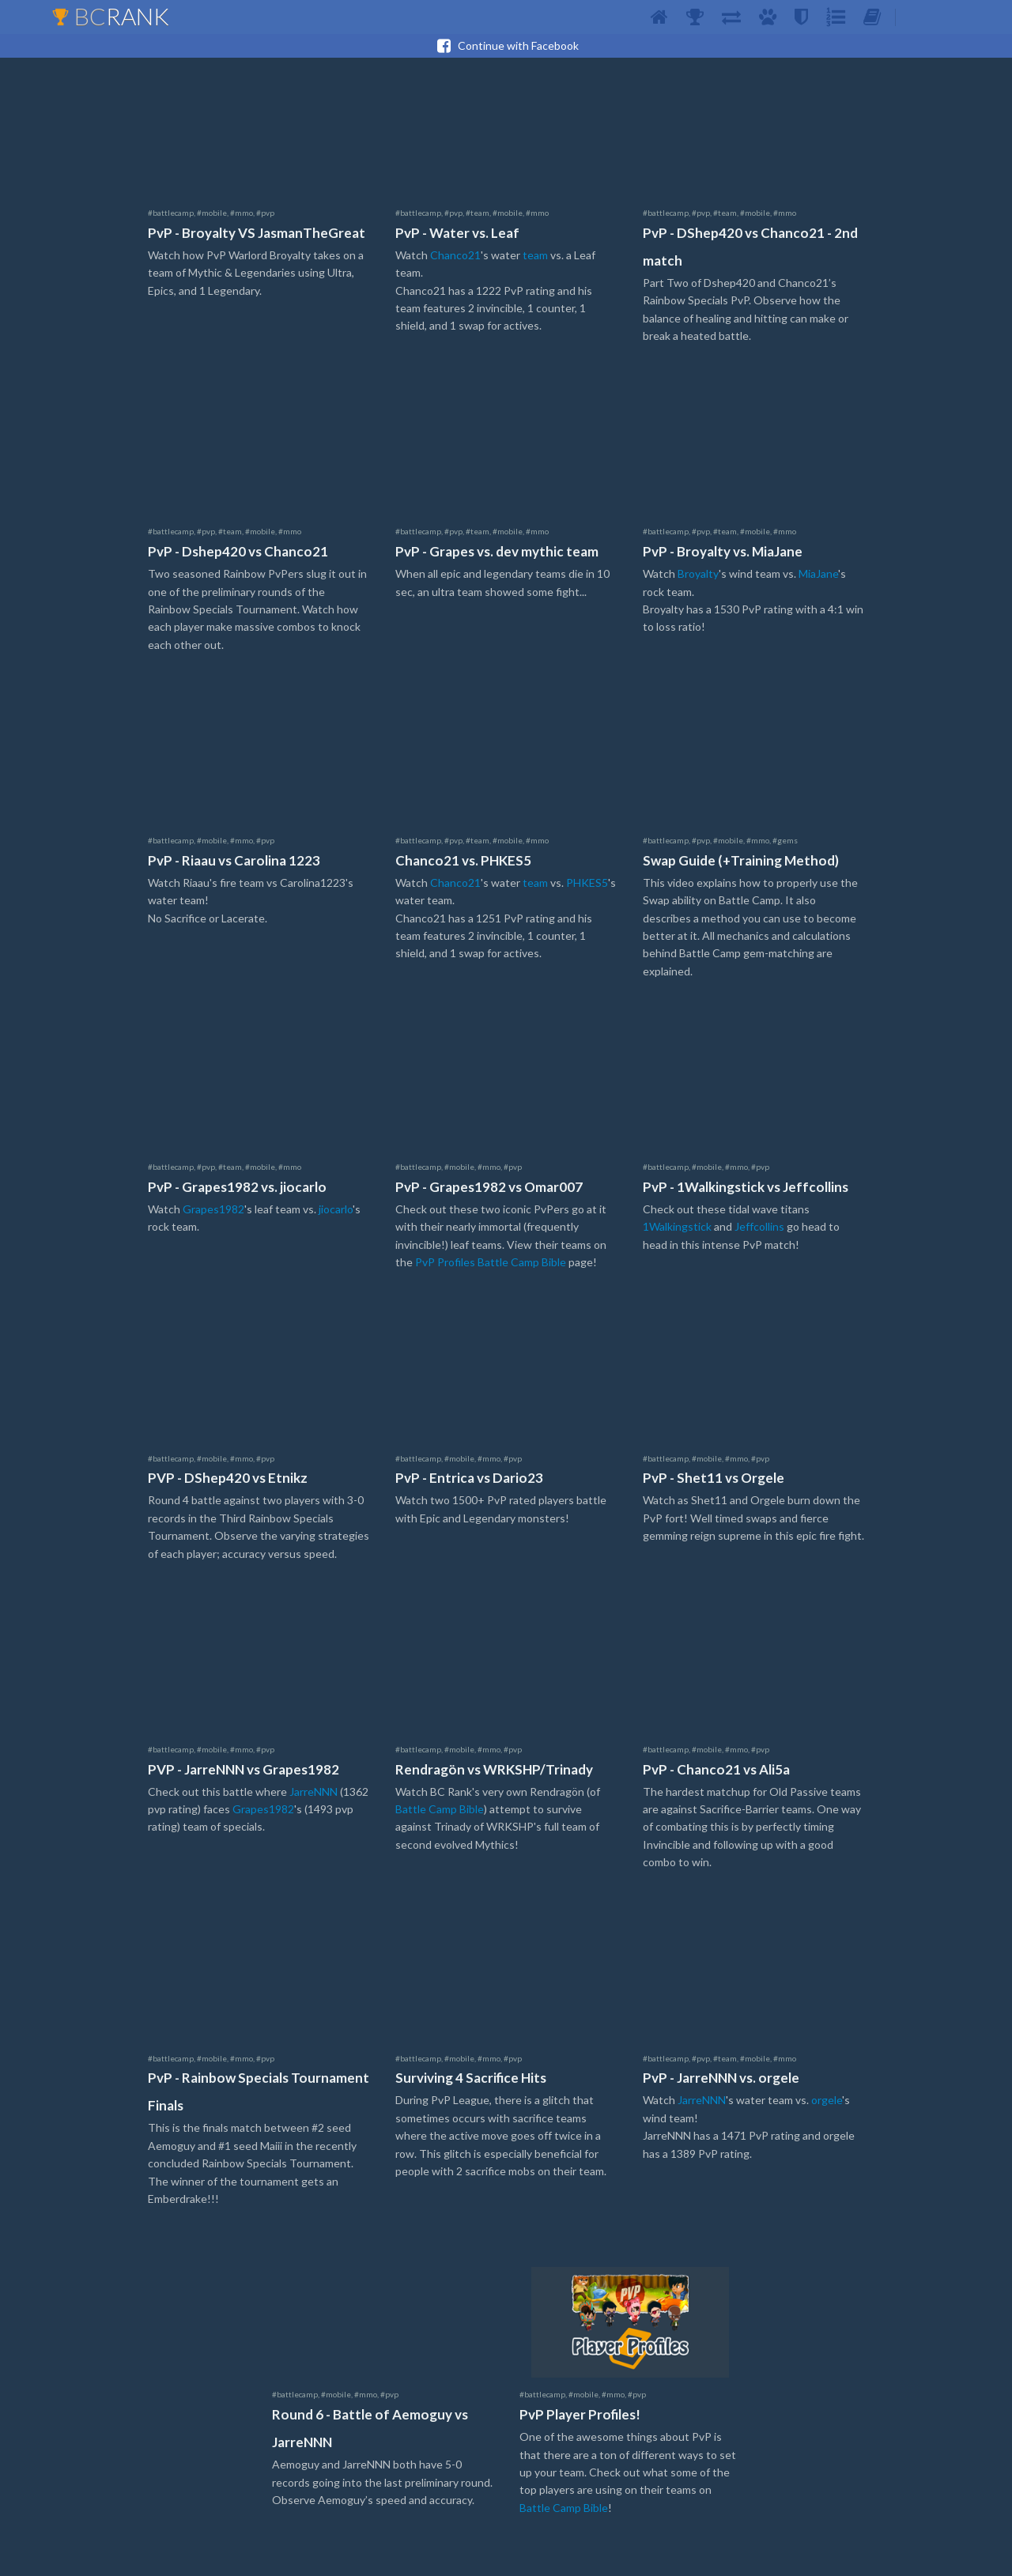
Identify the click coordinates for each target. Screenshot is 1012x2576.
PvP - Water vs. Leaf (457, 232)
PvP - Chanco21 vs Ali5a (716, 1769)
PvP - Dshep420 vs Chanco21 (238, 551)
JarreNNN (313, 1791)
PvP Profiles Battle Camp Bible (490, 1262)
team (535, 255)
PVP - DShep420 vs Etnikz (228, 1477)
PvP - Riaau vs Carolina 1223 (234, 860)
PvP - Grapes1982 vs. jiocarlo (237, 1187)
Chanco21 (455, 255)
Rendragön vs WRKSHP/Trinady (494, 1769)
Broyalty (698, 573)
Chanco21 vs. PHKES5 (463, 860)
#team (477, 212)
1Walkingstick (677, 1226)
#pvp (265, 212)
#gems (785, 840)
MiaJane (818, 573)
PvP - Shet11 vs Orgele (713, 1477)
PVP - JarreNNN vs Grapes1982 (243, 1769)
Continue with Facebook (506, 46)
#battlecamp (171, 212)
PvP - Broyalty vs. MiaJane (722, 551)
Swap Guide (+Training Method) (741, 860)
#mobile (212, 212)
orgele (826, 2099)
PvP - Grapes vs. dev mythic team (497, 551)
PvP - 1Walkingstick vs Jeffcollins (745, 1187)
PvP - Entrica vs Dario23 (469, 1477)
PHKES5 (587, 882)
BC (110, 16)
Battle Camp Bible (439, 1809)
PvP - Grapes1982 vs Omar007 (489, 1187)
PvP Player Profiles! (579, 2414)
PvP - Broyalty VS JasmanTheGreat (256, 232)
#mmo (241, 212)
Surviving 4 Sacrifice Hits (470, 2077)
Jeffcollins (759, 1226)
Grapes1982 (213, 1209)
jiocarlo (336, 1209)
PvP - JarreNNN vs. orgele (721, 2077)
